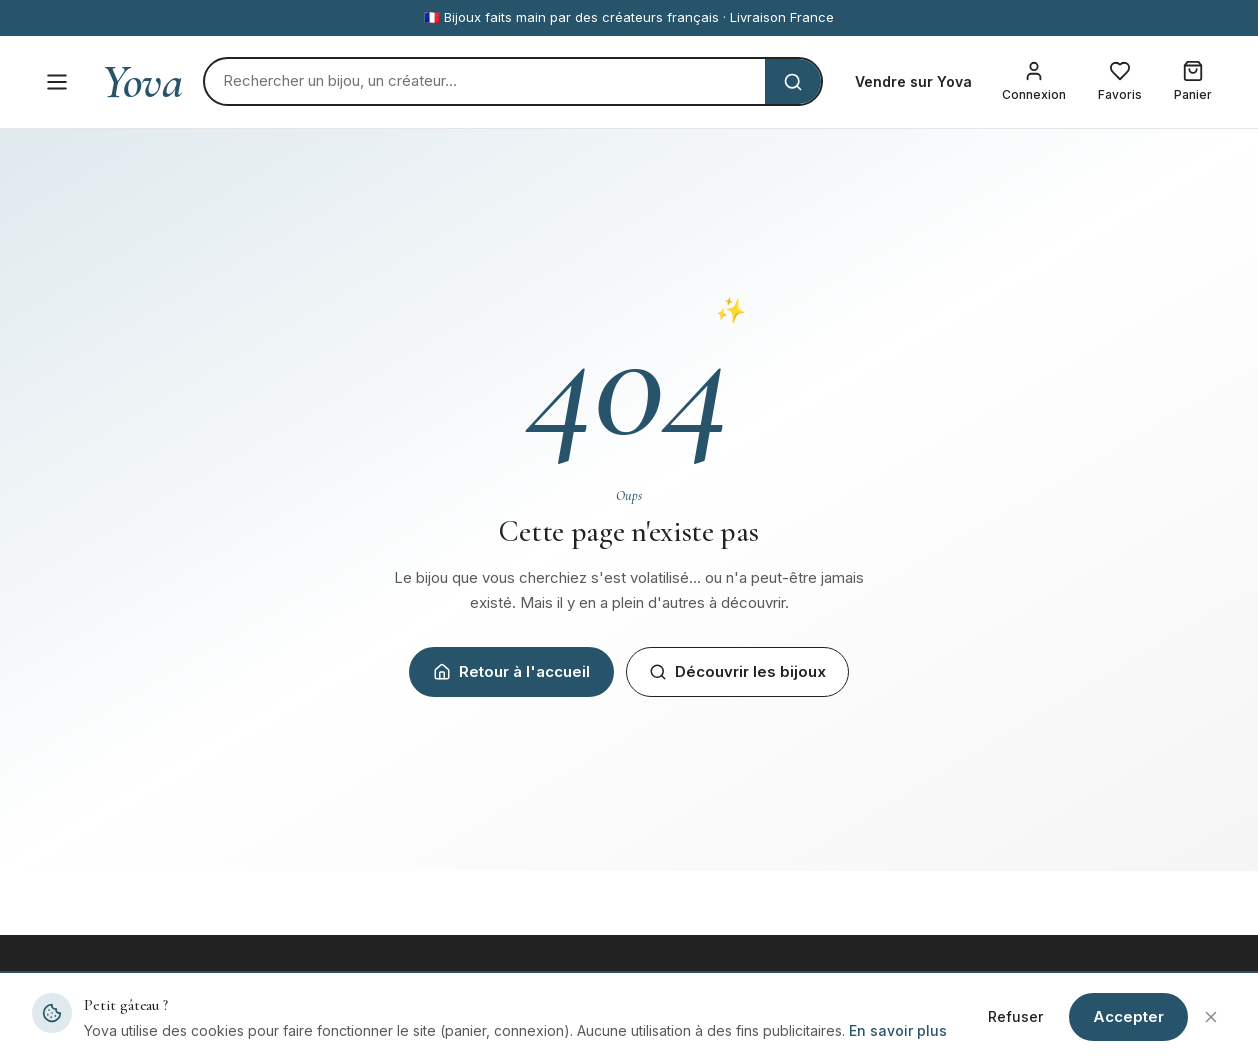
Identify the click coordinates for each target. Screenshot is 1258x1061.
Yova (142, 82)
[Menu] (57, 82)
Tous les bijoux (389, 1028)
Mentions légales (1008, 1028)
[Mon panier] (1193, 82)
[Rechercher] (485, 81)
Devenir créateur (701, 1028)
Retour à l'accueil (511, 671)
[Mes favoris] (1120, 82)
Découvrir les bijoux (737, 671)
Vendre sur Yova (913, 81)
